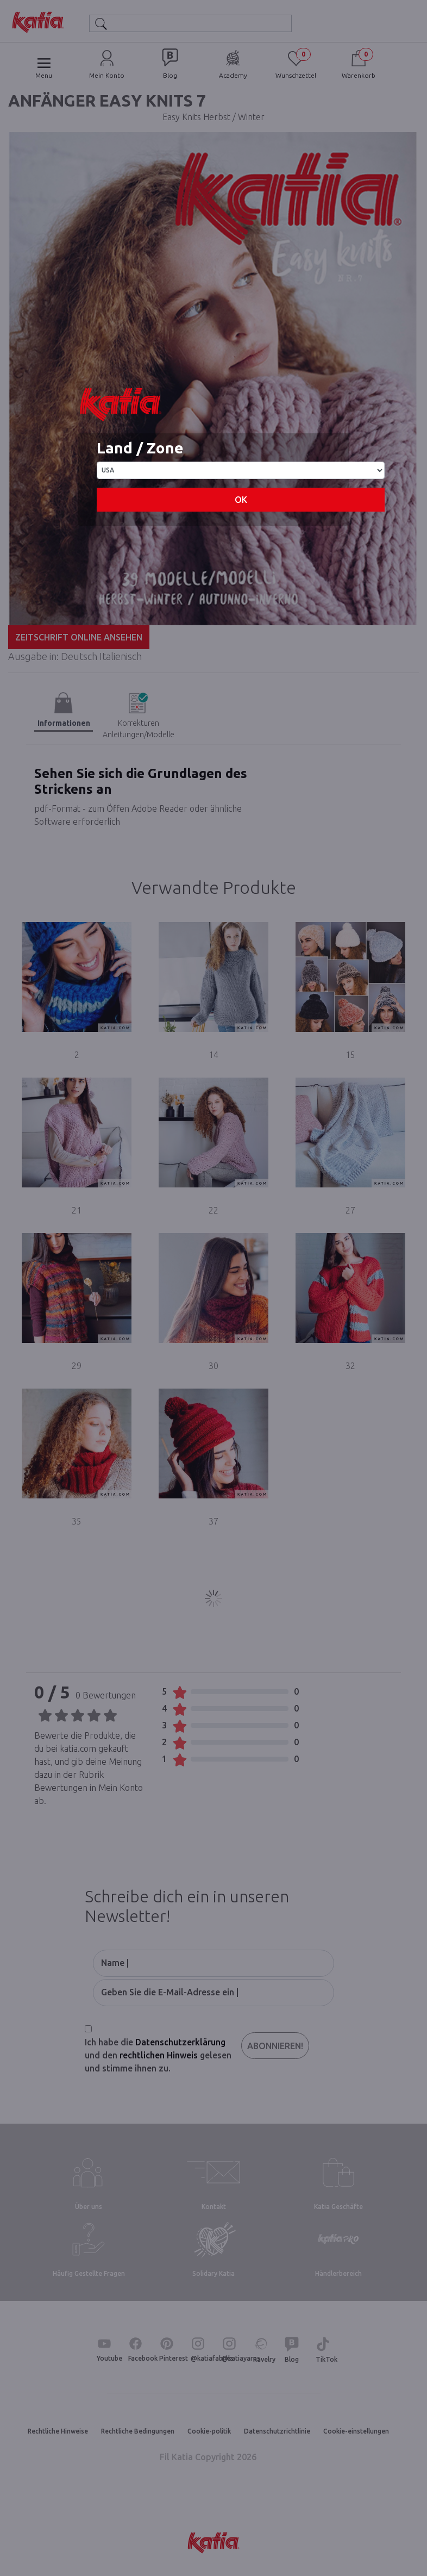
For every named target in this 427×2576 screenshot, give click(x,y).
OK (241, 500)
